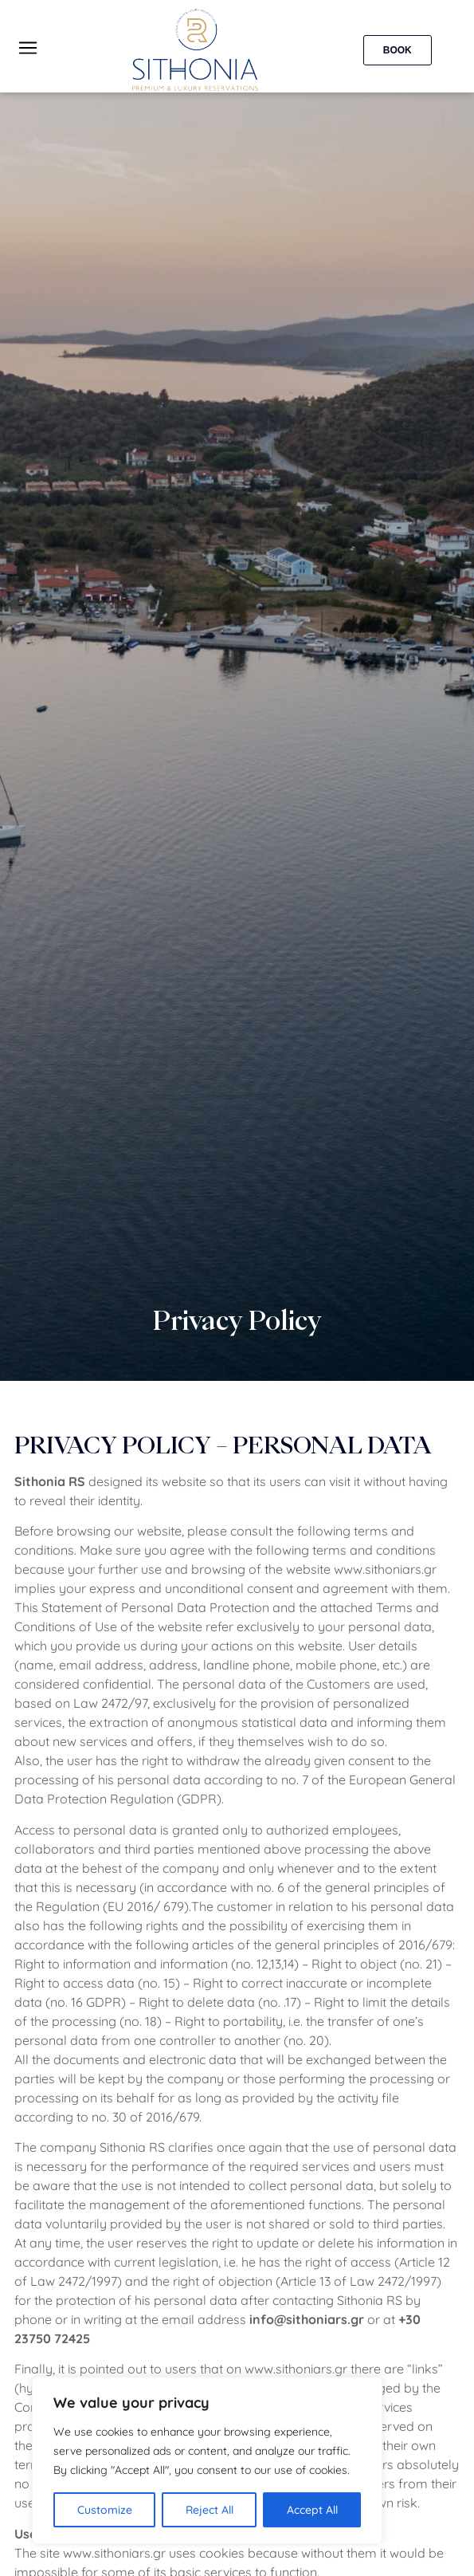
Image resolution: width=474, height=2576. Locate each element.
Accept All (312, 2510)
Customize (104, 2510)
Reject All (209, 2510)
